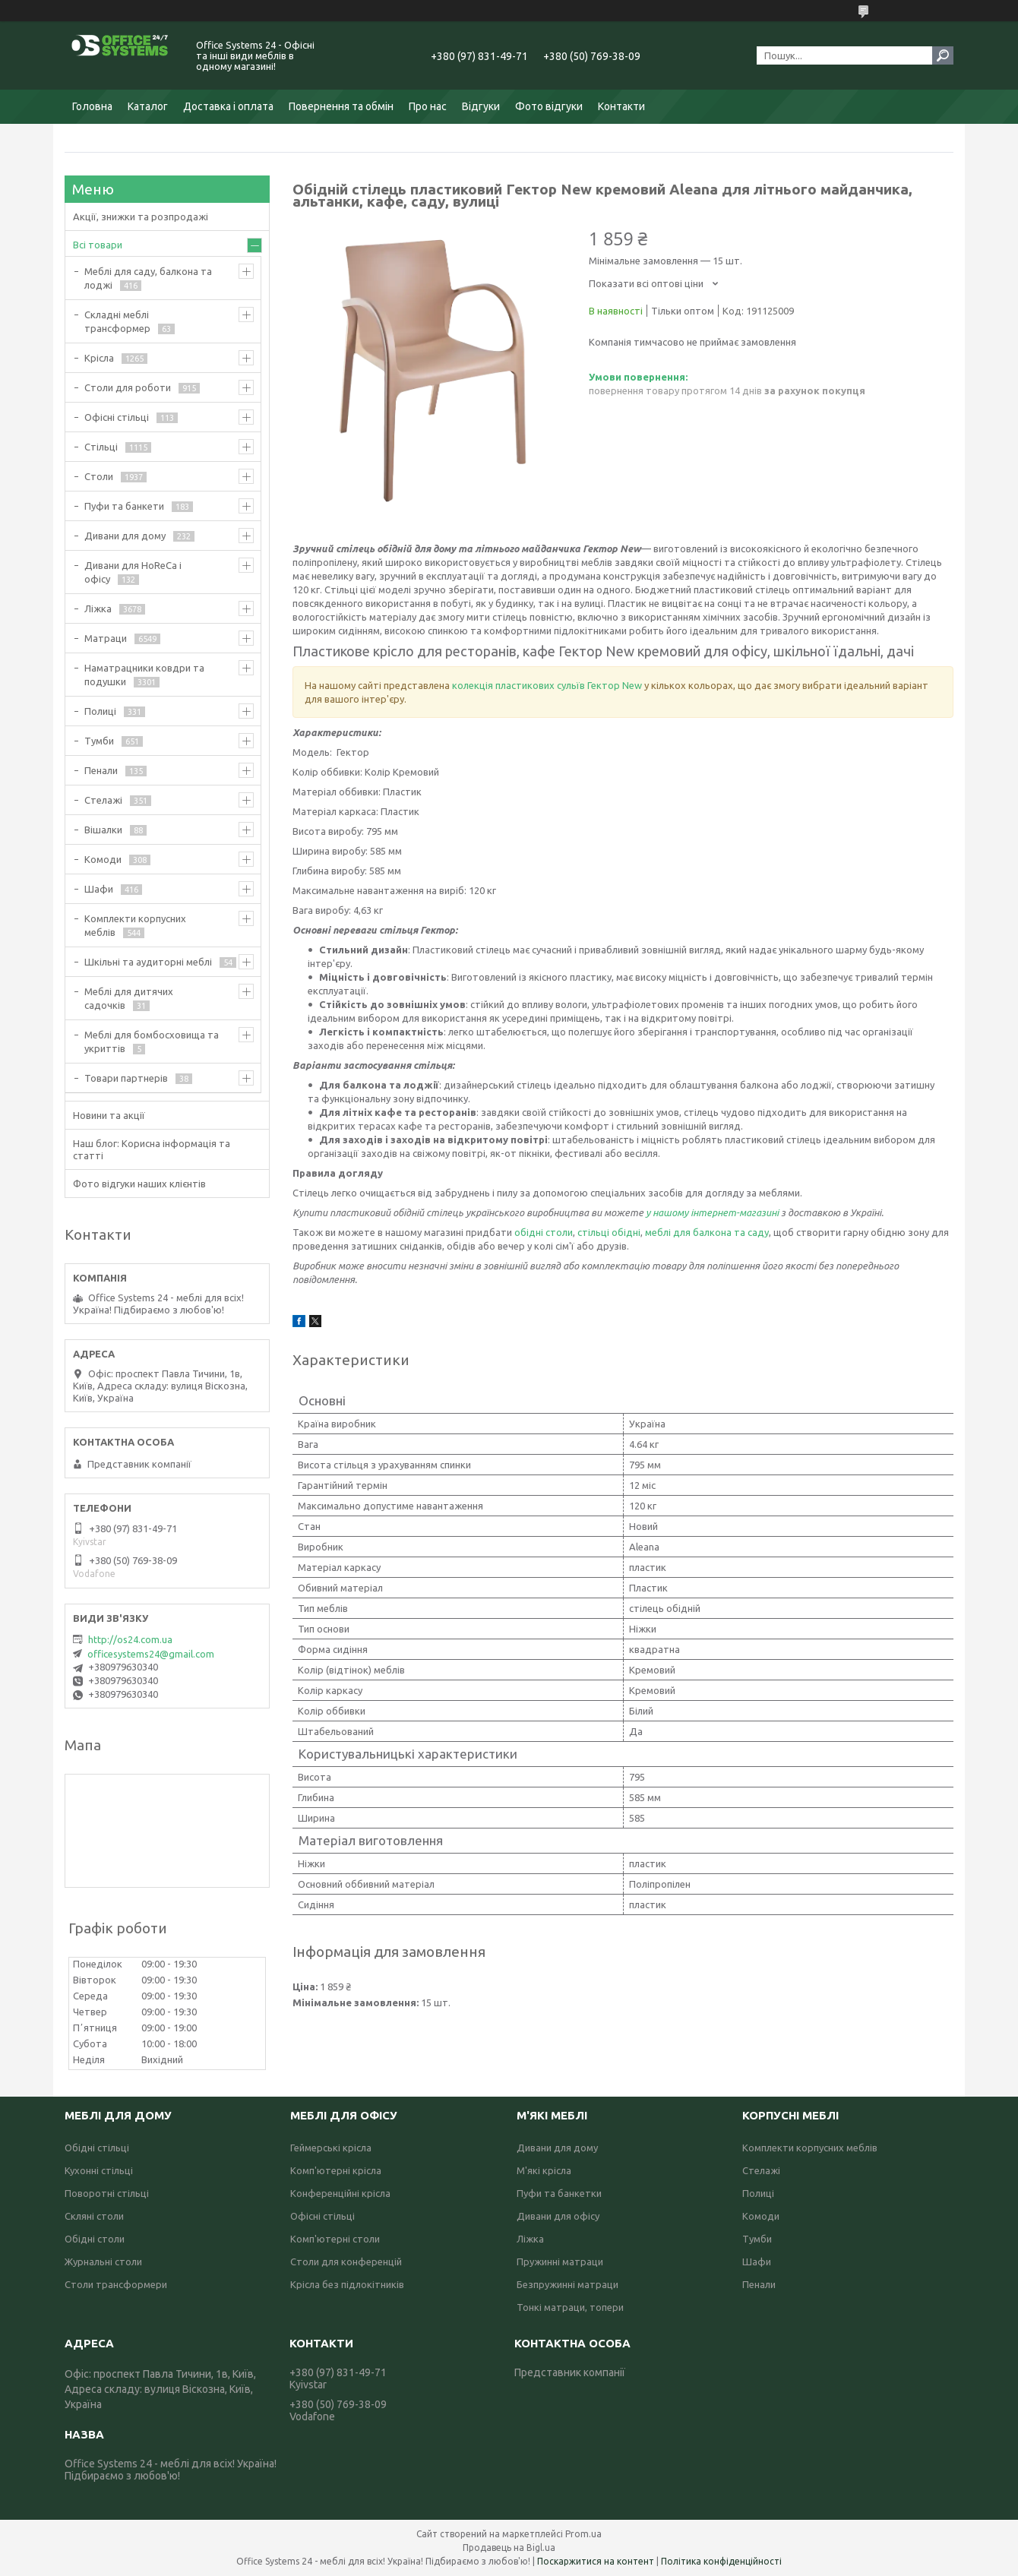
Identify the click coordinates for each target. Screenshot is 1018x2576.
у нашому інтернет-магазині (713, 1212)
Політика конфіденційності (721, 2561)
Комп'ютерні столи (335, 2238)
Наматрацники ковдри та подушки (144, 674)
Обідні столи (95, 2238)
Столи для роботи (127, 387)
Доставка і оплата (228, 106)
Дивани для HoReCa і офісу (133, 572)
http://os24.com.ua (130, 1639)
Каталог (148, 106)
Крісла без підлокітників (347, 2284)
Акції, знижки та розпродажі (140, 216)
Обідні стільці (97, 2147)
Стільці (101, 446)
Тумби (99, 740)
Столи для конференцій (346, 2261)
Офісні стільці (116, 417)
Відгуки (481, 106)
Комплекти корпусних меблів (135, 925)
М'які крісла (544, 2170)
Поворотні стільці (107, 2193)
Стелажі (103, 800)
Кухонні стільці (99, 2170)
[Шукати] (942, 55)
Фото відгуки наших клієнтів (139, 1183)
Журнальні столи (103, 2261)
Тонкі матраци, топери (570, 2307)
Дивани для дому (125, 535)
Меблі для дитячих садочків (128, 998)
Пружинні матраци (560, 2261)
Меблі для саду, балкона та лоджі (148, 278)
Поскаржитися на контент (595, 2561)
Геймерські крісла (330, 2147)
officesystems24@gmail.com (150, 1653)
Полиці (100, 711)
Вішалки (103, 829)
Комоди (103, 859)
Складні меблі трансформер (117, 321)
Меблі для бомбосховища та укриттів (151, 1041)
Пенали (101, 770)
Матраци (105, 638)
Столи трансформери (116, 2284)
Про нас (428, 106)
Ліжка (98, 608)
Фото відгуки (549, 106)
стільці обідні (608, 1232)
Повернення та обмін (341, 106)
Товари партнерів (126, 1078)
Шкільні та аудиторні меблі (148, 961)
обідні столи (543, 1232)
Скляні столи (94, 2216)
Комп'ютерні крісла (335, 2170)
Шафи (98, 888)
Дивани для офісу (558, 2216)
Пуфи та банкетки (559, 2193)
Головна (92, 106)
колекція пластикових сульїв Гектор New (547, 685)
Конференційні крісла (340, 2193)
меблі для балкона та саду (707, 1232)
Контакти (621, 106)
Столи (98, 476)
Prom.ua (583, 2534)
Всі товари (97, 244)
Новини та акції (109, 1115)
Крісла (99, 357)
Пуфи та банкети (124, 506)
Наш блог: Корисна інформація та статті (151, 1149)
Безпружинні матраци (567, 2284)
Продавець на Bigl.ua (509, 2547)
